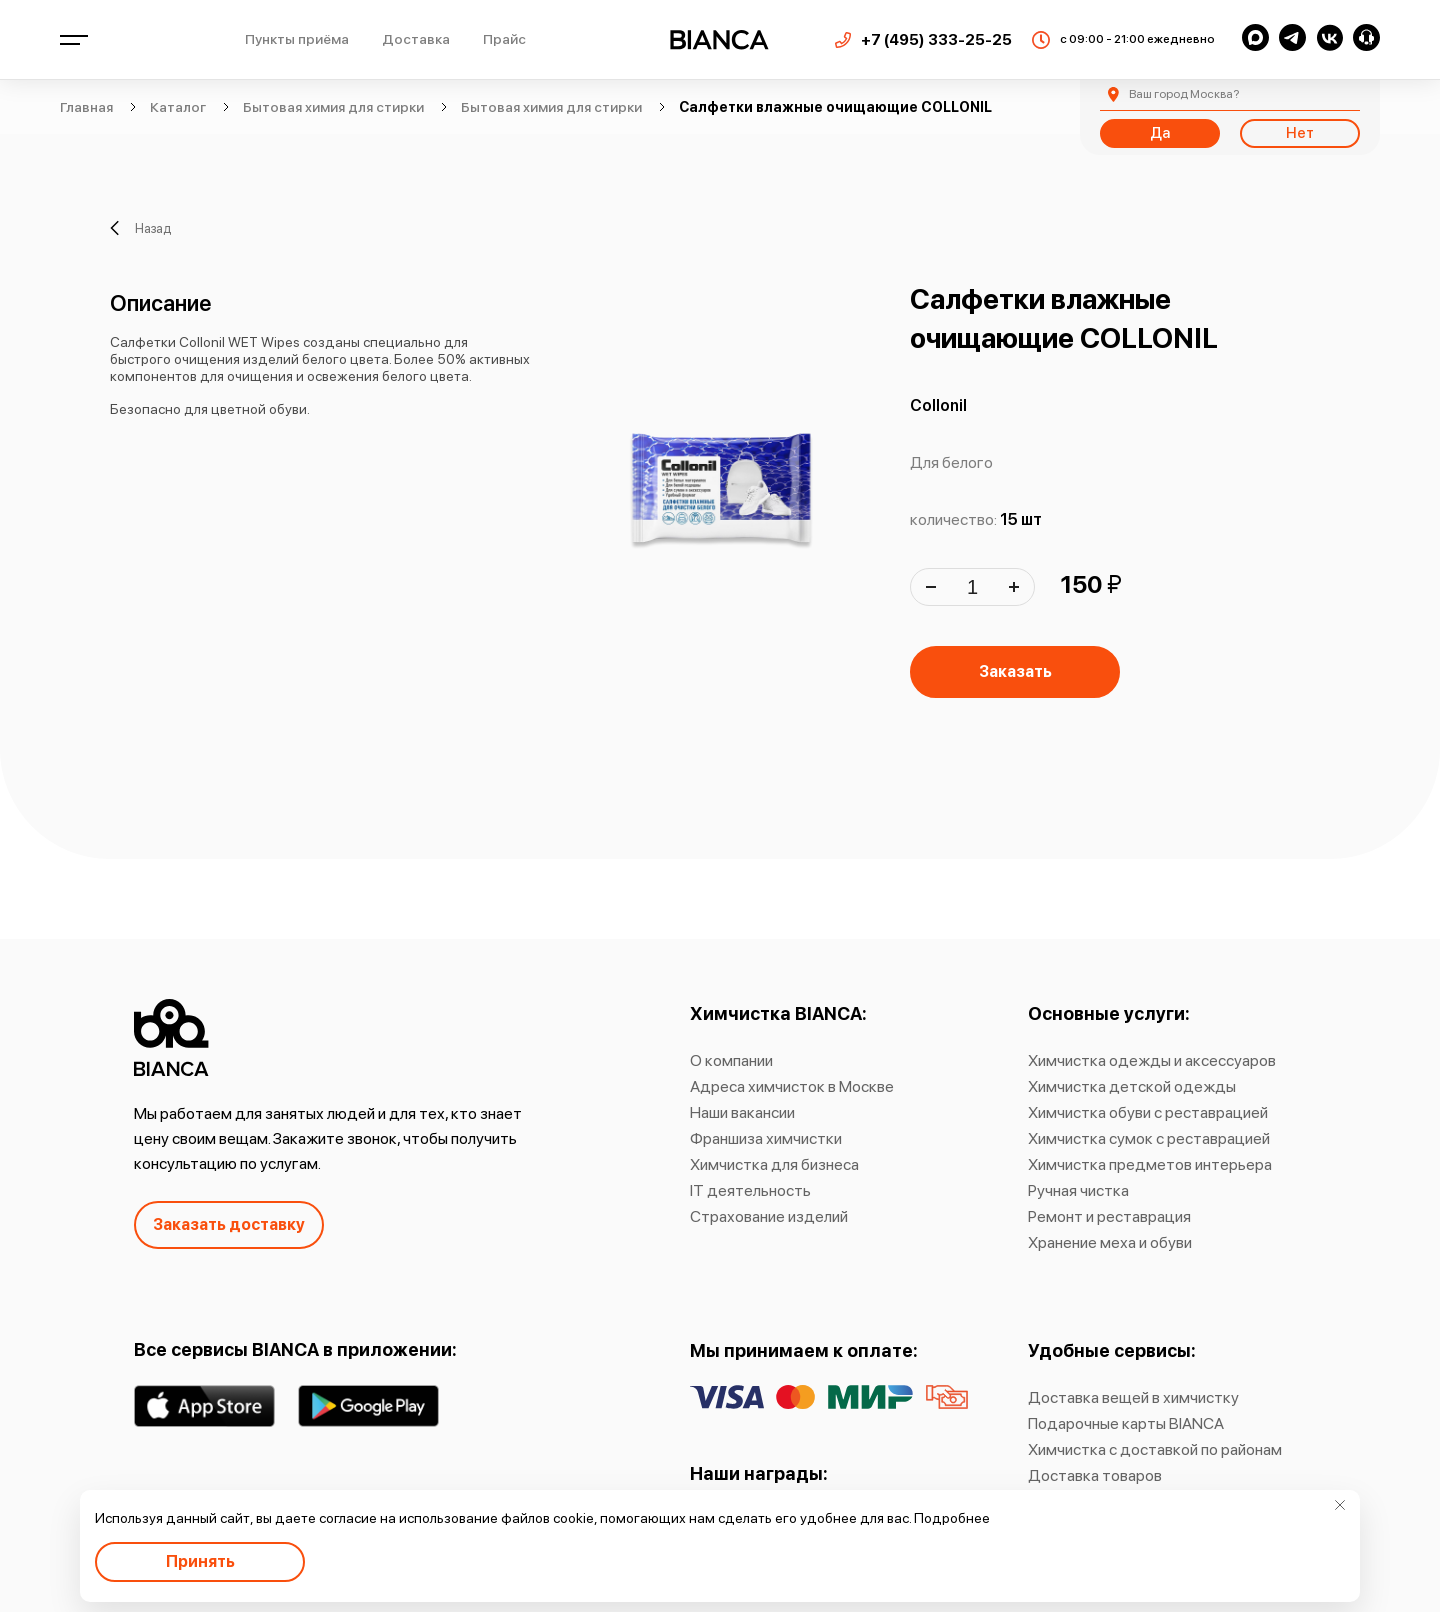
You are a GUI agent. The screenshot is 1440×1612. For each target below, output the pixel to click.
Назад (140, 228)
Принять (200, 1561)
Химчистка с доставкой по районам (1155, 1449)
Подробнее (952, 1518)
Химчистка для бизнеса (774, 1164)
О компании (731, 1060)
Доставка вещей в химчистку (1133, 1397)
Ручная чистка (1078, 1190)
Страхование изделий (769, 1216)
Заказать (1015, 671)
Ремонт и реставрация (1109, 1216)
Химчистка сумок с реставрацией (1149, 1138)
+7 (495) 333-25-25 (936, 40)
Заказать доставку (229, 1224)
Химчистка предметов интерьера (1150, 1164)
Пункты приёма (297, 39)
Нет (1300, 133)
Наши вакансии (742, 1112)
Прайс (504, 39)
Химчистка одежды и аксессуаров (1152, 1060)
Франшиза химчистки (766, 1138)
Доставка (416, 39)
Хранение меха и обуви (1110, 1242)
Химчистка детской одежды (1132, 1086)
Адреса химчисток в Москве (792, 1086)
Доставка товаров (1095, 1475)
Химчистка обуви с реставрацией (1148, 1112)
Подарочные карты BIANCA (1126, 1423)
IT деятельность (750, 1190)
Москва (1184, 94)
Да (1160, 133)
